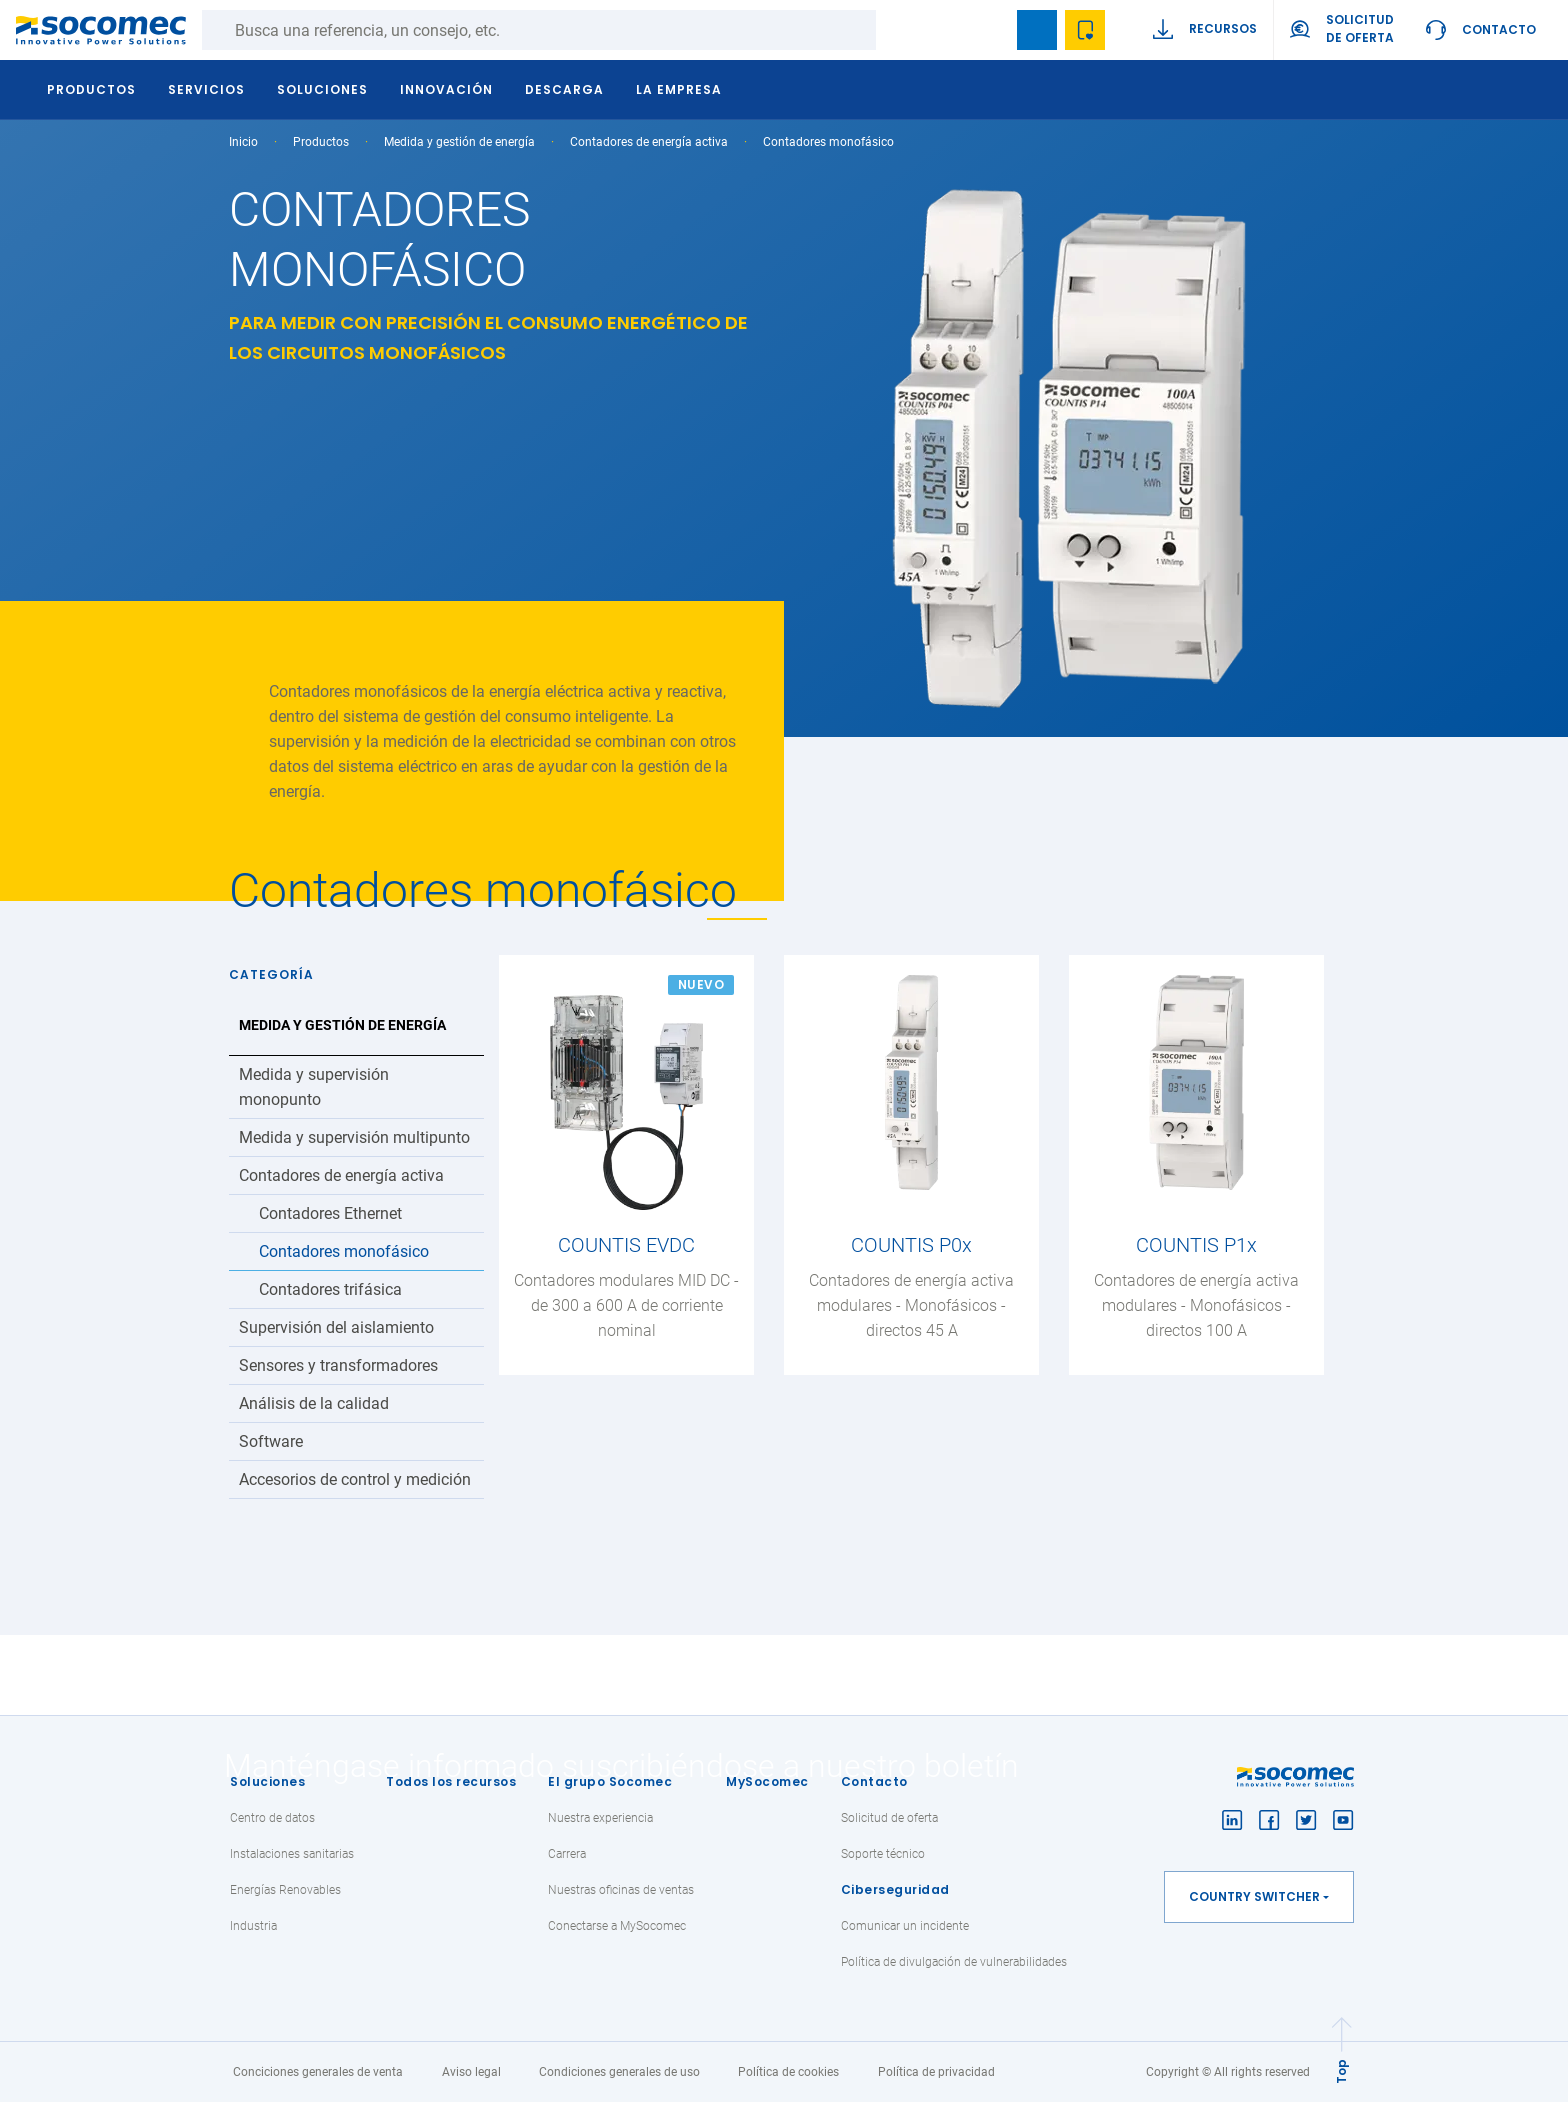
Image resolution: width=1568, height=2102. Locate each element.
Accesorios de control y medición (355, 1479)
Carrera (567, 1854)
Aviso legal (471, 2072)
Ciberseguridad (895, 1889)
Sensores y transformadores (338, 1365)
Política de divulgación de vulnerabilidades (954, 1962)
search (989, 30)
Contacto (1499, 29)
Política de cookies (788, 2072)
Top (1341, 2071)
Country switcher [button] (1254, 1896)
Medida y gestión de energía (459, 142)
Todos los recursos (451, 1781)
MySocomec (767, 1781)
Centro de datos (272, 1818)
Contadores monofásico (344, 1251)
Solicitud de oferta (889, 1818)
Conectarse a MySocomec (617, 1926)
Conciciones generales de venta (318, 2072)
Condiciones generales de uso (619, 2072)
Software (271, 1441)
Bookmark (1037, 30)
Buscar (896, 30)
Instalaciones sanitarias (292, 1854)
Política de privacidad (936, 2072)
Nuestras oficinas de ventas (621, 1890)
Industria (253, 1926)
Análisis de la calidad (314, 1403)
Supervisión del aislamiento (336, 1327)
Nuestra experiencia (600, 1818)
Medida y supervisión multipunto (354, 1137)
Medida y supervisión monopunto (314, 1087)
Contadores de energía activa (649, 142)
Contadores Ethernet (330, 1213)
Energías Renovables (285, 1890)
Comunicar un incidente (905, 1926)
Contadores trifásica (330, 1289)
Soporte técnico (883, 1854)
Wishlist (1085, 30)
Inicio (243, 142)
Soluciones (267, 1781)
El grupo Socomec (610, 1781)
